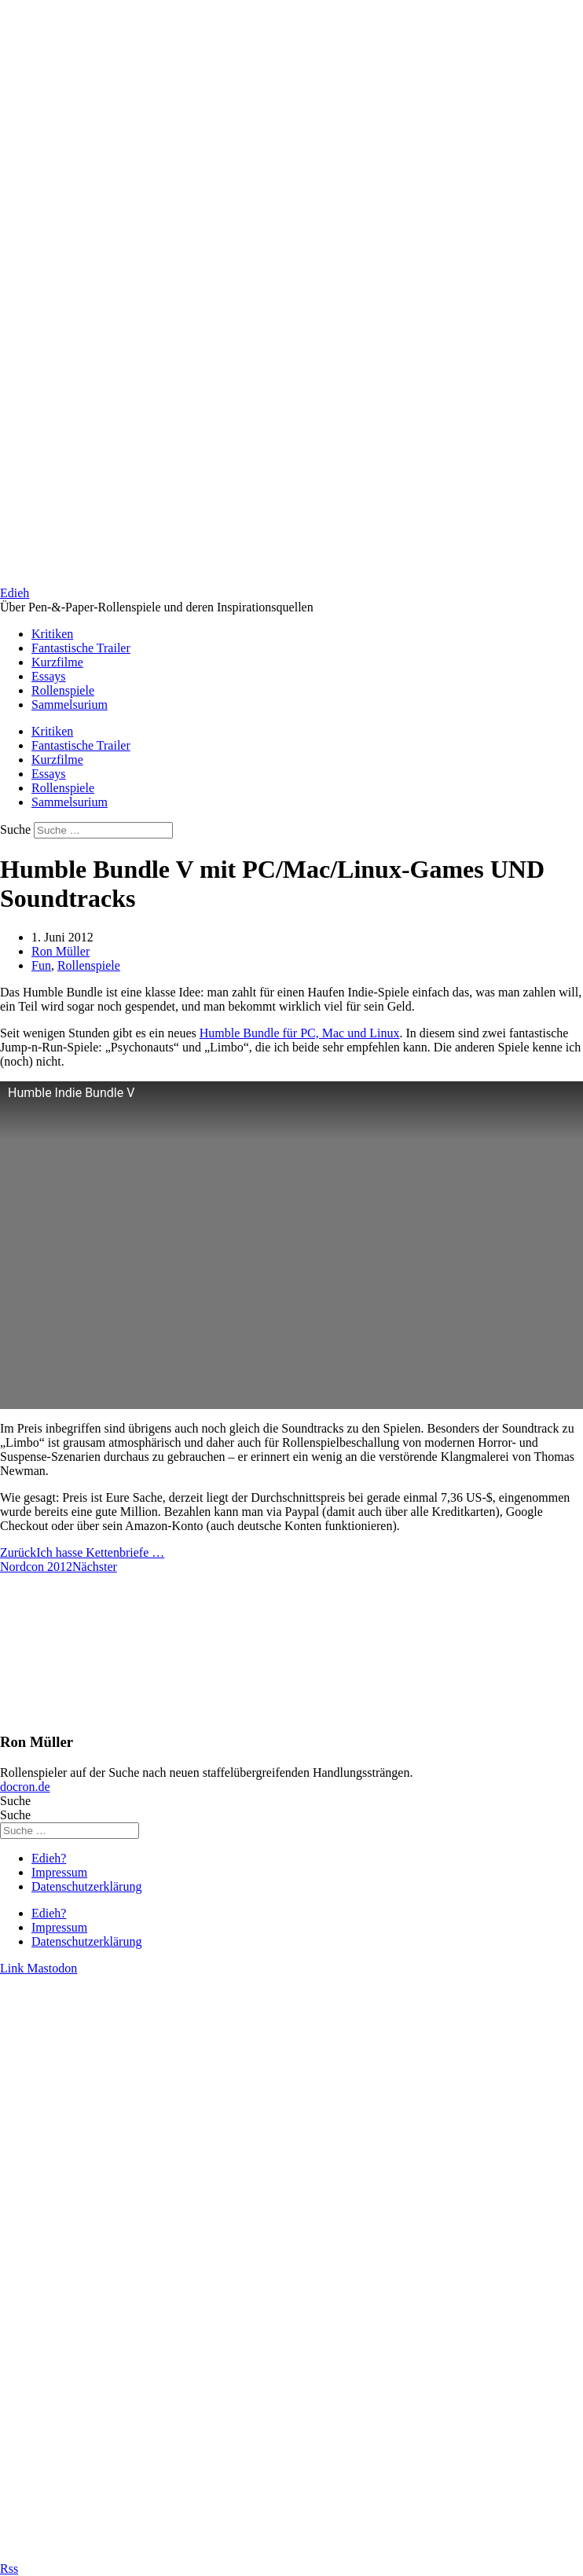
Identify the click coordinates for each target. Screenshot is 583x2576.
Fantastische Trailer (80, 648)
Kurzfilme (57, 662)
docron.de (25, 1786)
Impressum (59, 1872)
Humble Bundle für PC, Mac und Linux (300, 1033)
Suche (15, 829)
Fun (41, 965)
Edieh (14, 593)
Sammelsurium (69, 704)
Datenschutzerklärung (86, 1886)
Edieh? (48, 1858)
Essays (48, 676)
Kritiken (52, 633)
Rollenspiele (62, 690)
